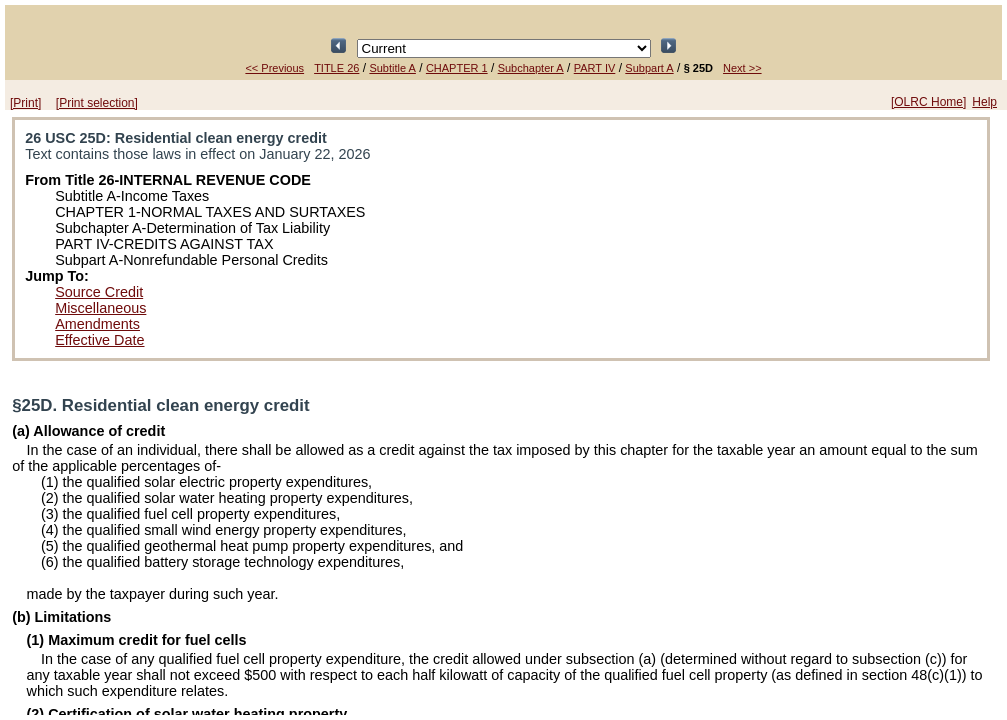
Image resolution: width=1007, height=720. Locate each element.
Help (984, 102)
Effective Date (99, 340)
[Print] (25, 103)
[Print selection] (97, 103)
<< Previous (274, 68)
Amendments (97, 324)
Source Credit (99, 292)
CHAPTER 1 (457, 68)
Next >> (742, 68)
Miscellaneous (100, 308)
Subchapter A (531, 68)
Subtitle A (392, 68)
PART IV (595, 68)
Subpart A (649, 68)
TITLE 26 (336, 68)
